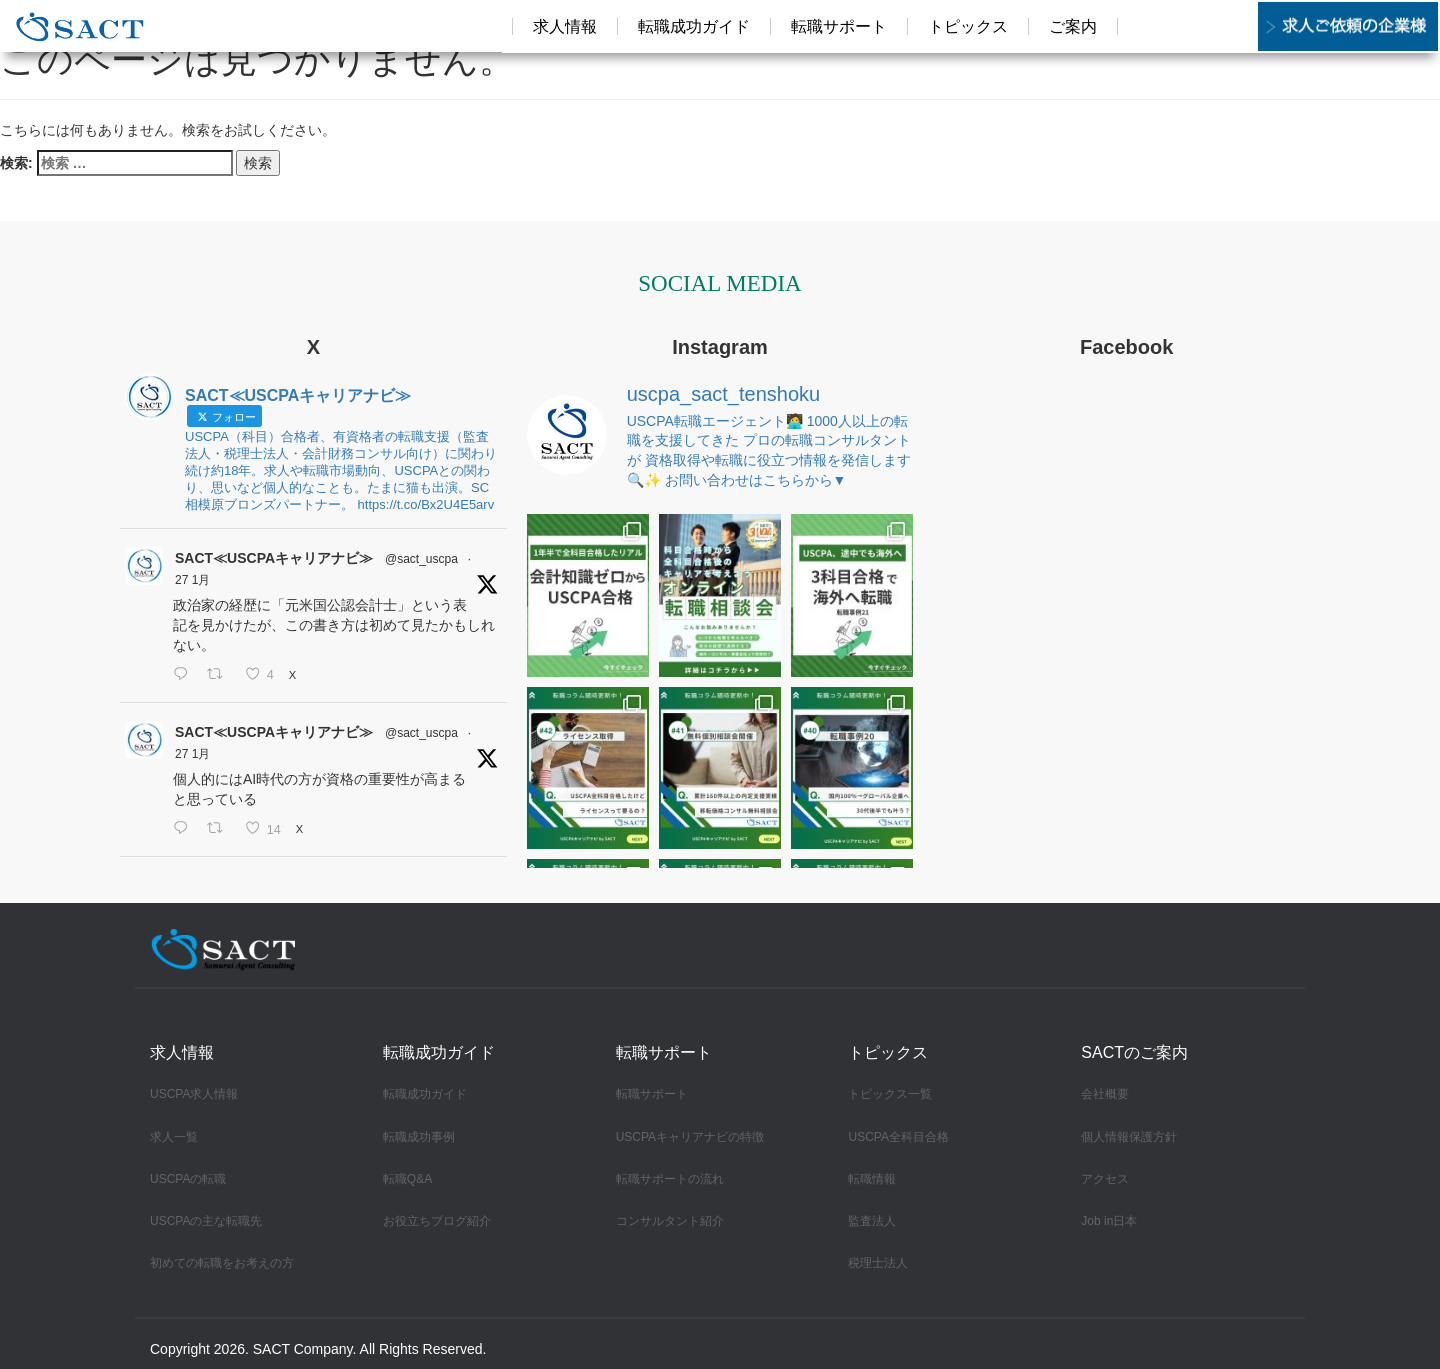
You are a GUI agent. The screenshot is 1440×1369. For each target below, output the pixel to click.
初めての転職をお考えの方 (222, 1263)
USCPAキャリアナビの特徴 (690, 1137)
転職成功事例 (419, 1137)
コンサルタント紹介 (670, 1221)
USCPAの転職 (188, 1179)
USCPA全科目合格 (898, 1137)
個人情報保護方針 (1129, 1137)
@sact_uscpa (421, 559)
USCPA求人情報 (194, 1094)
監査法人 (872, 1221)
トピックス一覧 (890, 1094)
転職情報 (872, 1179)
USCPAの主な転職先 (206, 1221)
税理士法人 (878, 1263)
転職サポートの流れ (670, 1179)
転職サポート (652, 1094)
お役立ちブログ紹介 (437, 1221)
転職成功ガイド (425, 1094)
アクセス (1105, 1179)
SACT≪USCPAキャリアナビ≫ (274, 558)
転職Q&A (407, 1179)
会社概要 (1105, 1094)
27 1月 (192, 580)
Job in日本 (1109, 1221)
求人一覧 (174, 1137)
